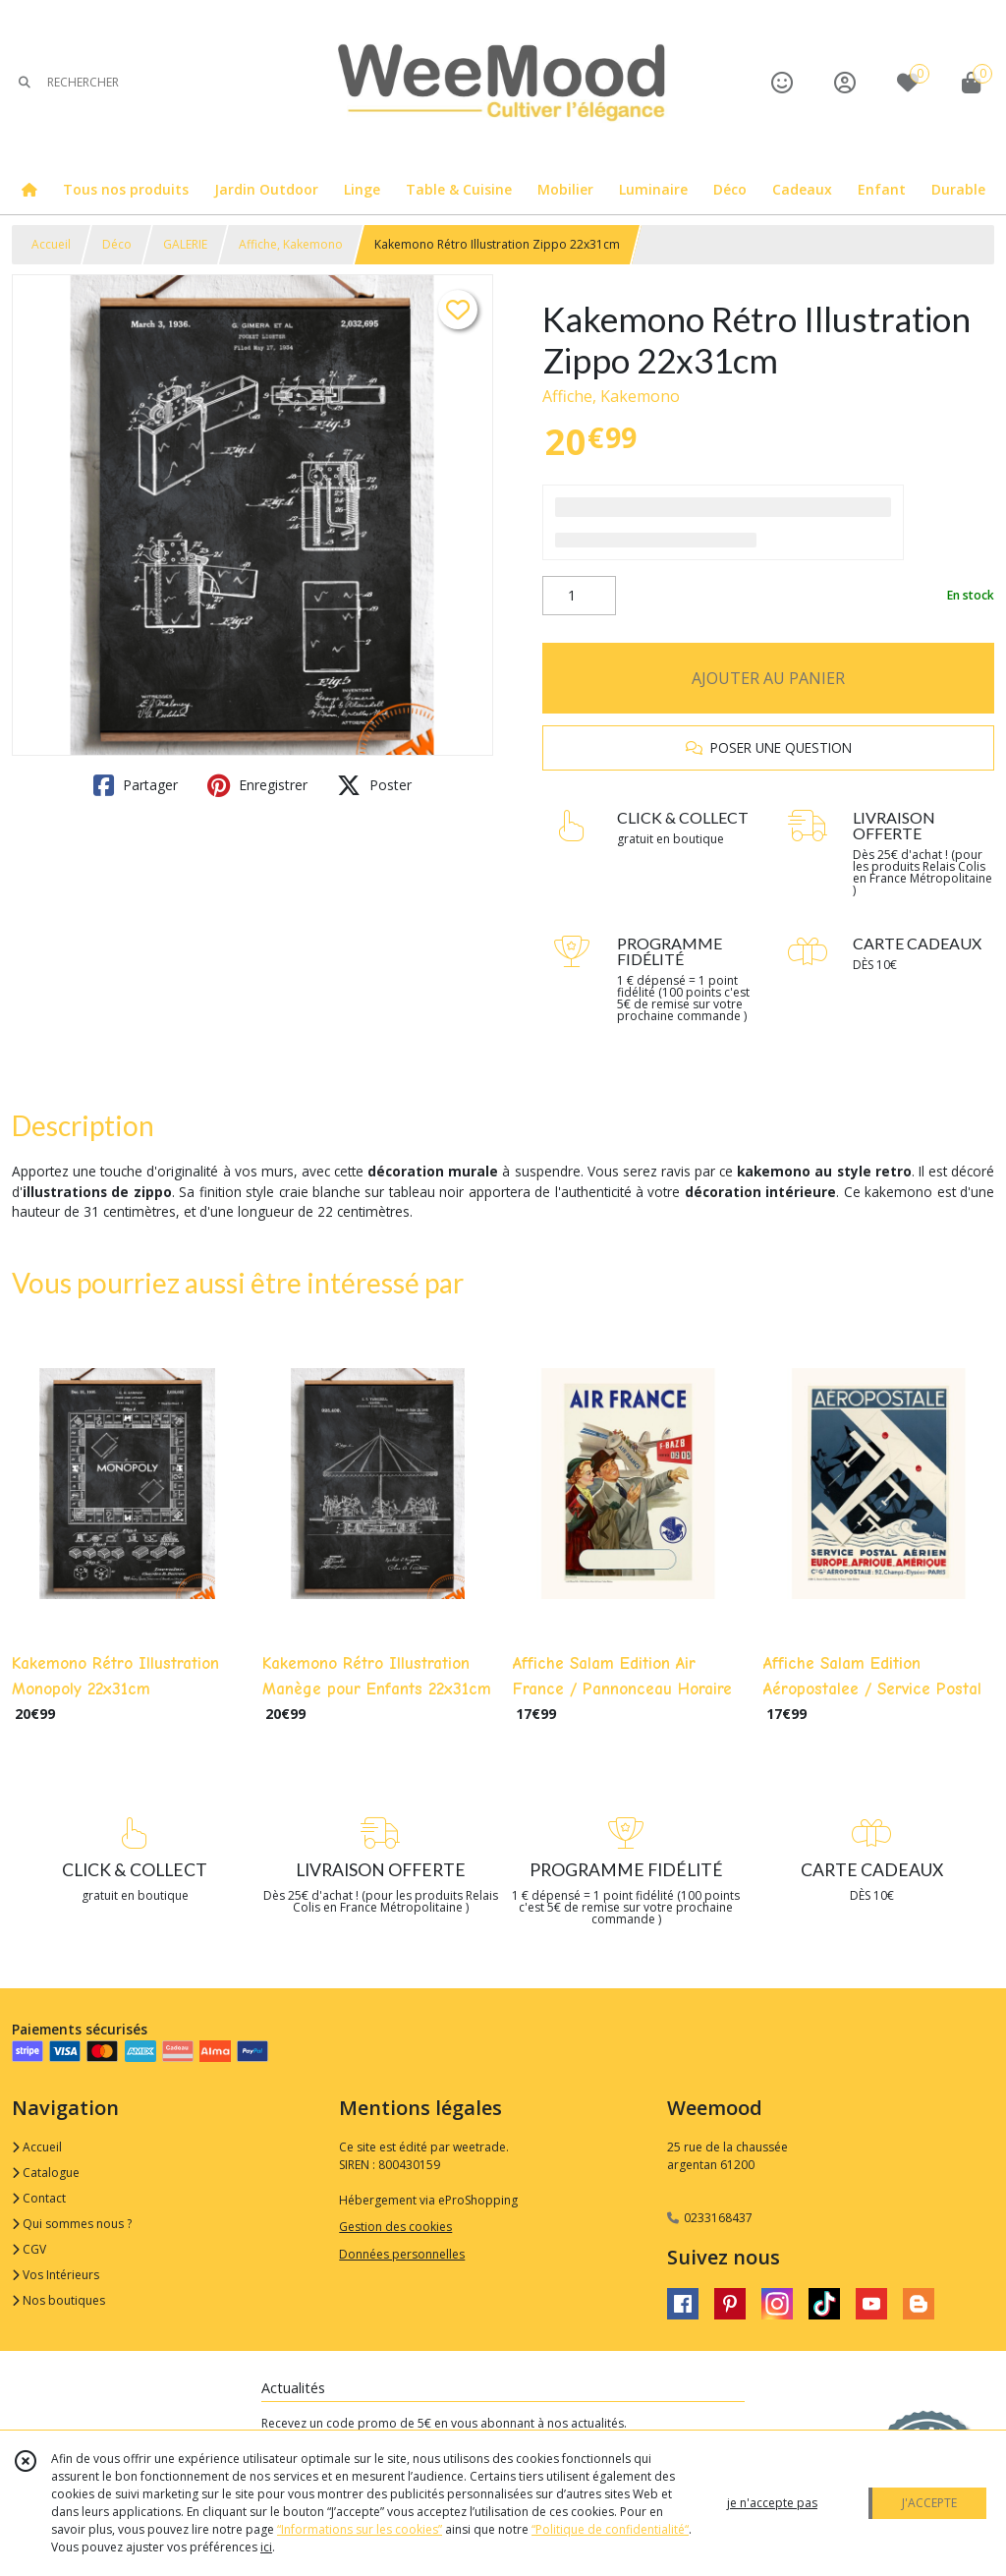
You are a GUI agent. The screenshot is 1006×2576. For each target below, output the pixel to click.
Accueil (51, 244)
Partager (135, 785)
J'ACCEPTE (929, 2502)
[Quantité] (579, 595)
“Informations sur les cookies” (359, 2529)
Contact (39, 2198)
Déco (117, 244)
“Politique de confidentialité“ (610, 2529)
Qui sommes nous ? (72, 2223)
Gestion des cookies (395, 2226)
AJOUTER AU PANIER (768, 678)
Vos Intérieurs (55, 2274)
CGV (29, 2249)
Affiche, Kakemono (291, 244)
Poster (374, 785)
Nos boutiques (58, 2300)
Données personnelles (402, 2254)
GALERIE (185, 244)
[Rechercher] (24, 82)
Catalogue (46, 2172)
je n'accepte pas (772, 2502)
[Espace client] (844, 82)
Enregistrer (257, 785)
